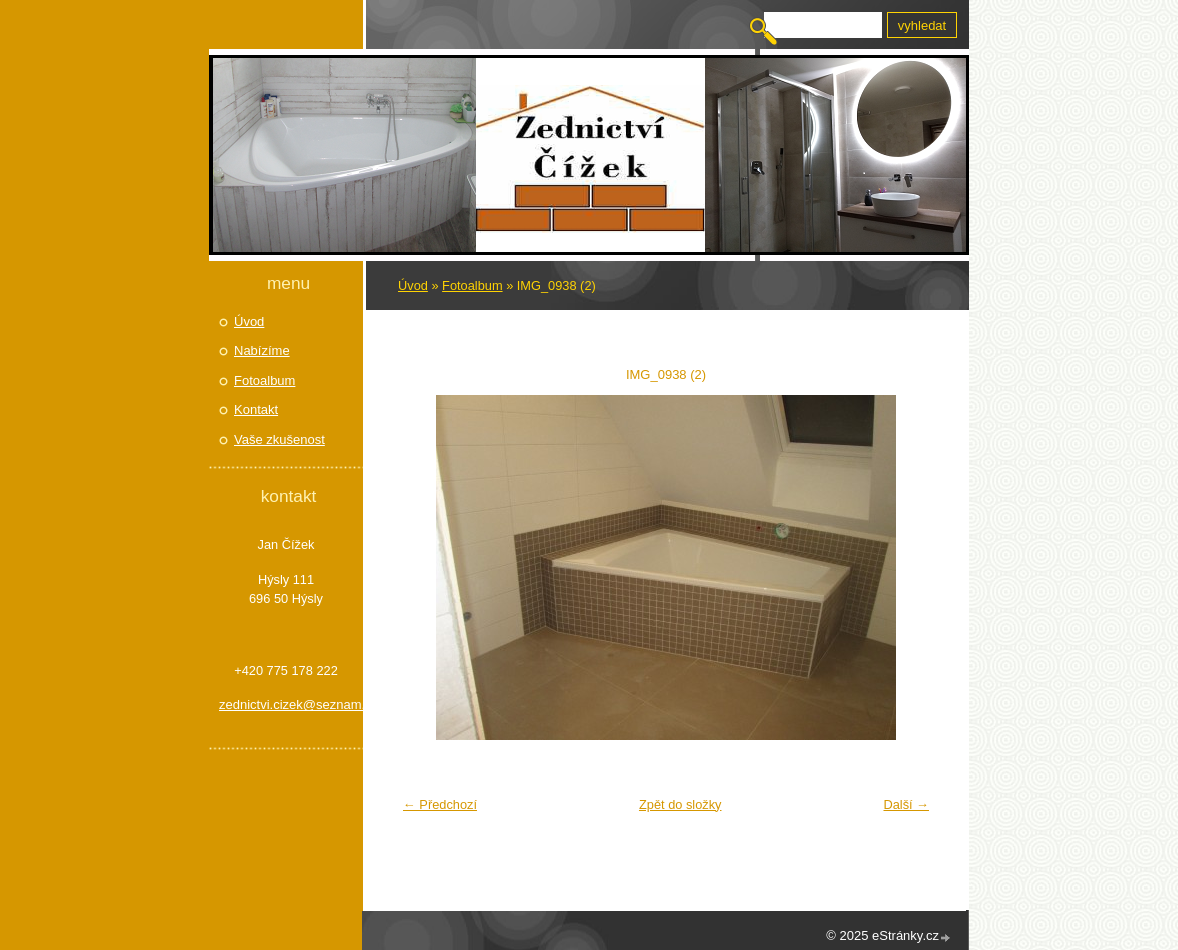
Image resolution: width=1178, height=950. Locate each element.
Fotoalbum (472, 285)
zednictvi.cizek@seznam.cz (286, 704)
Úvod (413, 285)
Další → (906, 804)
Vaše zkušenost (279, 439)
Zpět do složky (680, 804)
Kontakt (256, 409)
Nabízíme (262, 350)
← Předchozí (440, 804)
